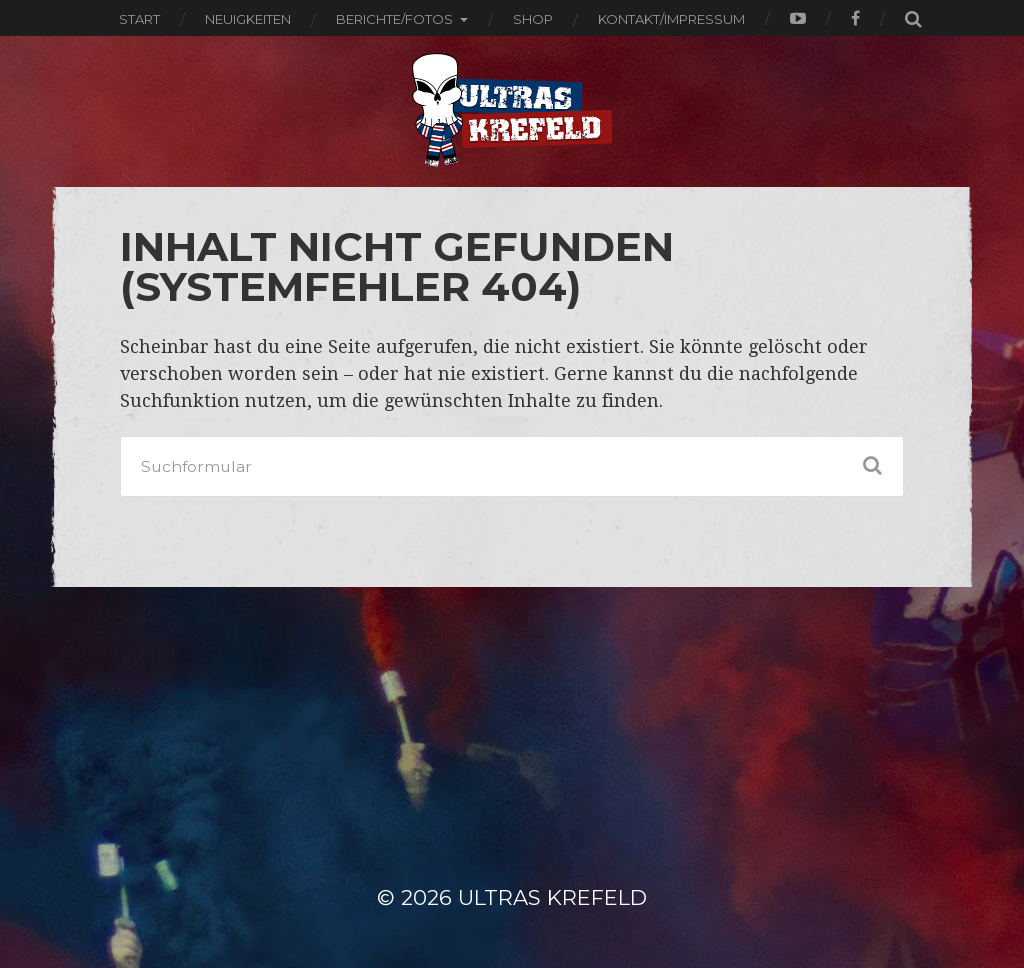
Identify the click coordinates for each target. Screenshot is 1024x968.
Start (139, 19)
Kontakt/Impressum (671, 19)
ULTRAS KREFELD (552, 897)
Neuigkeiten (248, 19)
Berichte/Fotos (394, 19)
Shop (533, 19)
